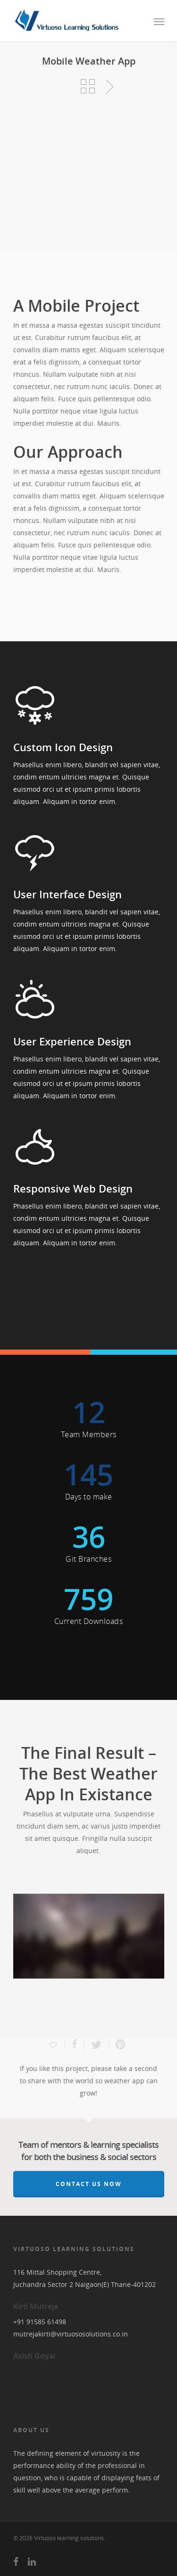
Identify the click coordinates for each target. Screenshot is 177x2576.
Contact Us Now (89, 2184)
